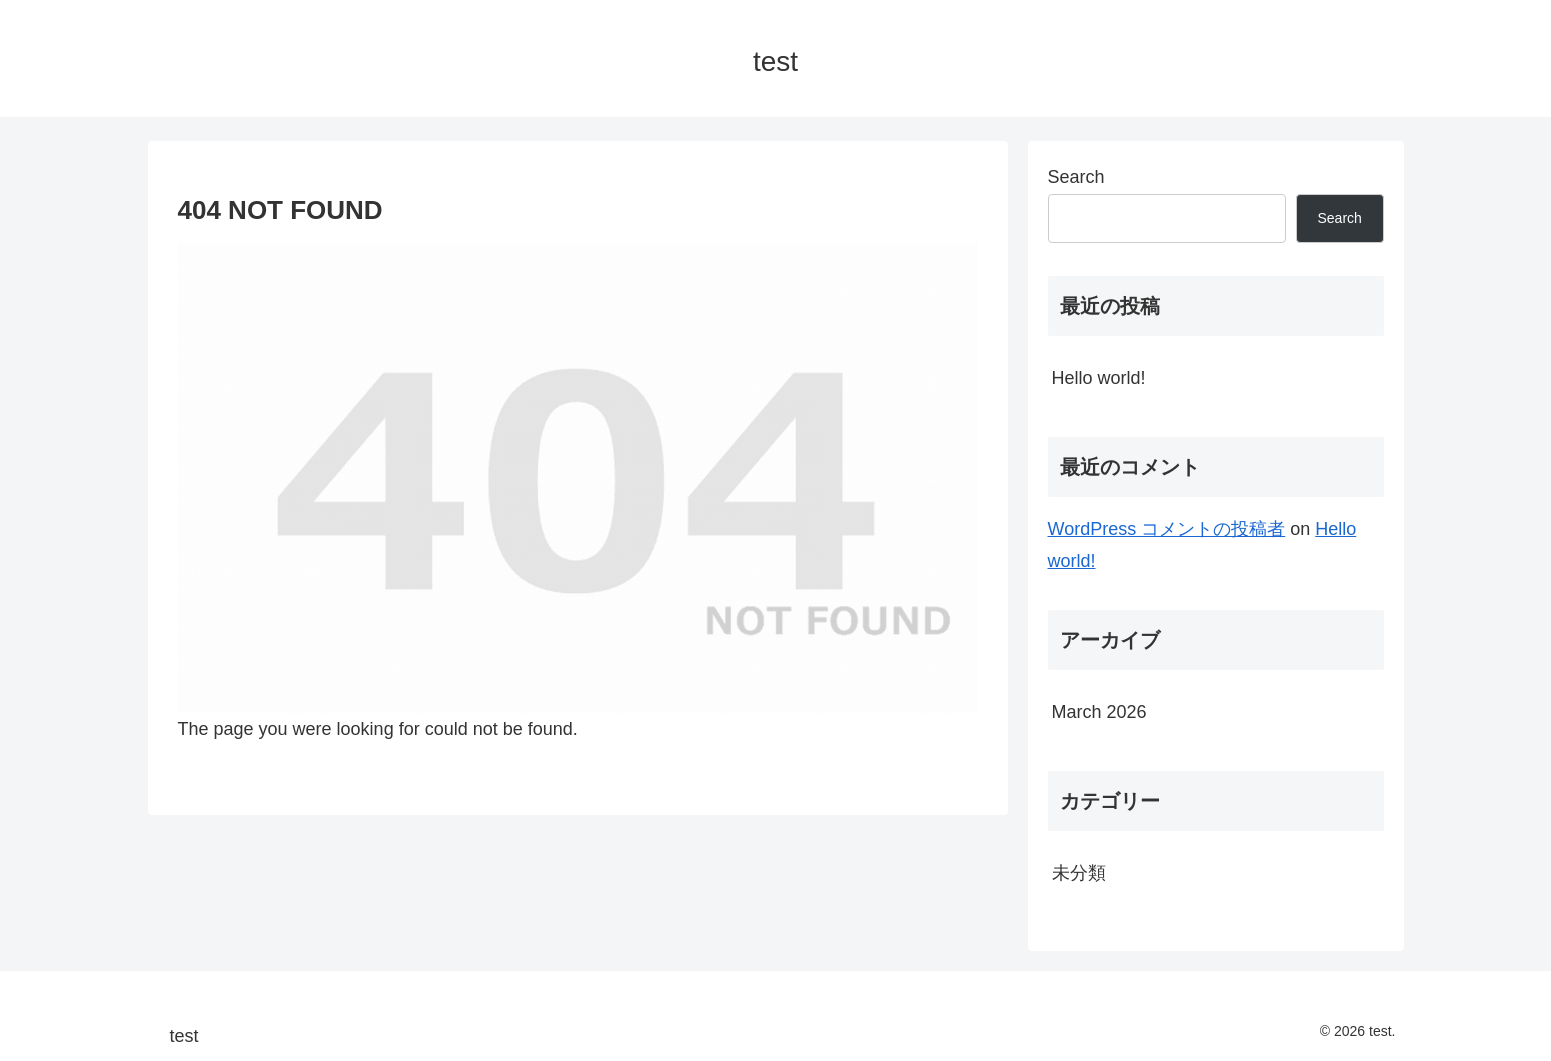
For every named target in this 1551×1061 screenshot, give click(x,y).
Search (1076, 177)
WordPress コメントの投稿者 (1167, 529)
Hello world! (1099, 378)
